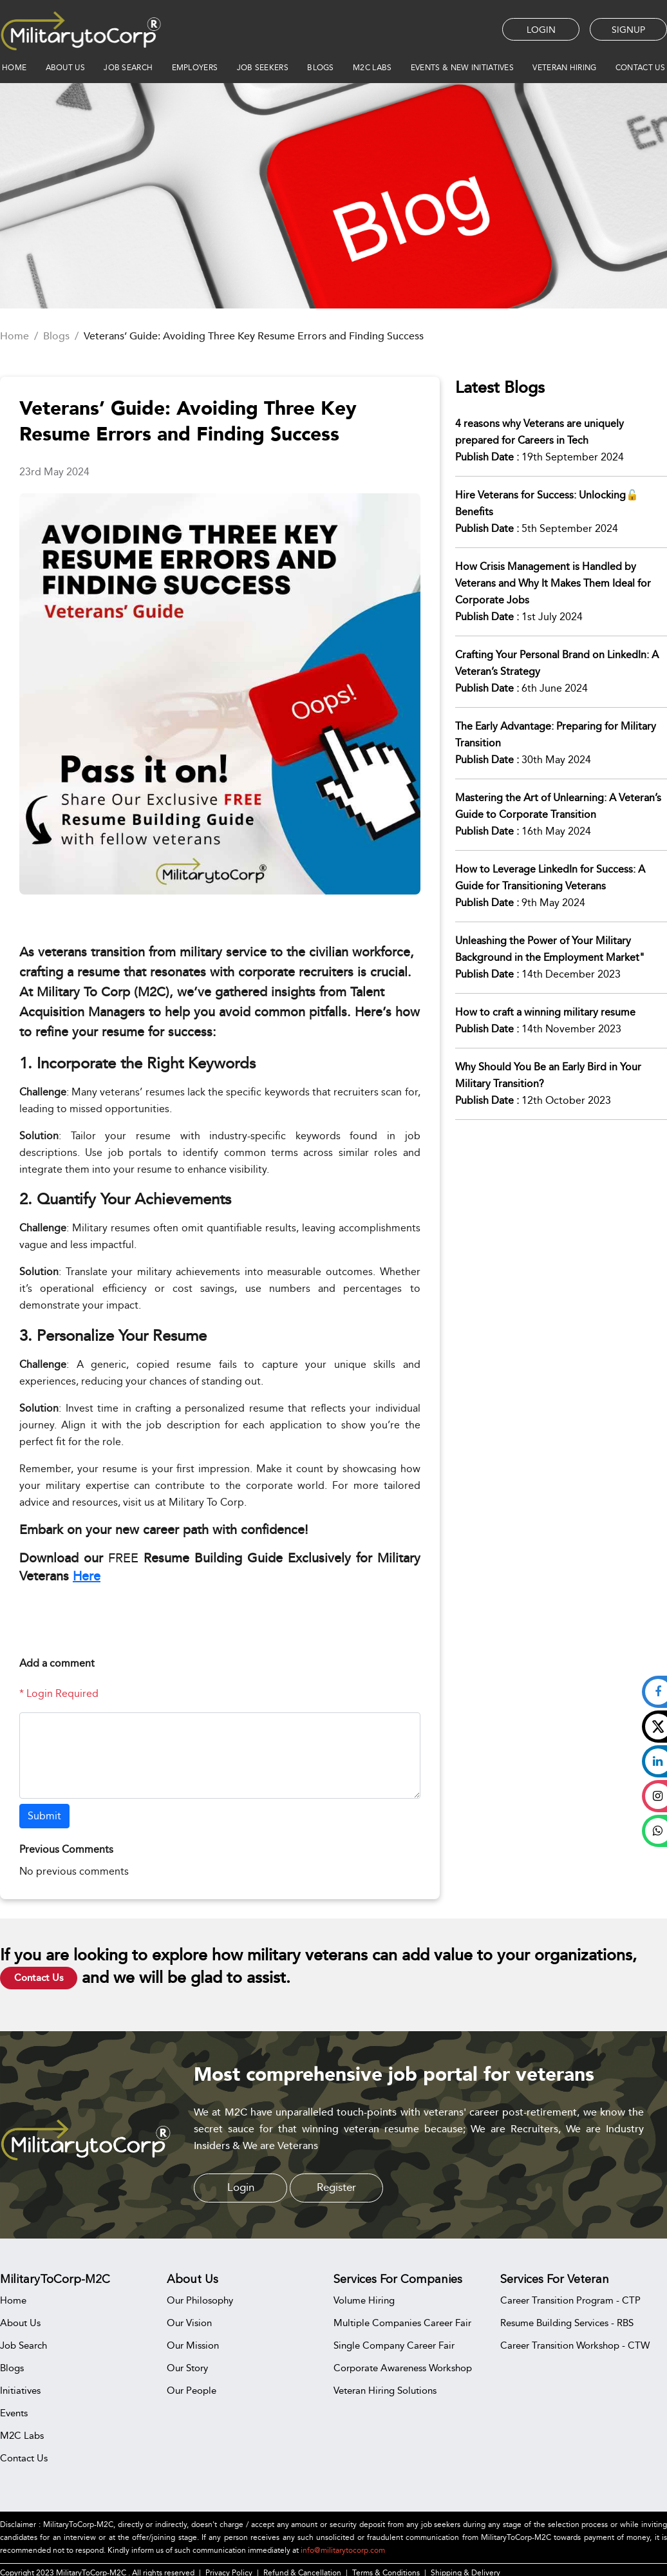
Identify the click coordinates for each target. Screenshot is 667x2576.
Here (86, 1576)
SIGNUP (628, 30)
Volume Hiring (364, 2300)
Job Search (23, 2345)
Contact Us (39, 1977)
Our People (191, 2390)
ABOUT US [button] (65, 67)
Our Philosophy (200, 2300)
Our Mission (193, 2345)
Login (240, 2186)
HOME (14, 67)
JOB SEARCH (128, 67)
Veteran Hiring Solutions (385, 2390)
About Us (20, 2322)
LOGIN (541, 30)
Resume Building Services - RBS (567, 2322)
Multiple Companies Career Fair (402, 2322)
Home (14, 336)
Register (336, 2186)
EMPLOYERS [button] (195, 67)
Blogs (56, 336)
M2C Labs (372, 67)
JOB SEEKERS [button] (262, 67)
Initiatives (20, 2390)
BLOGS (320, 67)
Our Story (187, 2367)
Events (14, 2412)
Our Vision (189, 2322)
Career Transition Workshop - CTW (575, 2345)
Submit (44, 1816)
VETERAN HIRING (564, 67)
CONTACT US (640, 67)
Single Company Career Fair (394, 2345)
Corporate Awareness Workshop (403, 2367)
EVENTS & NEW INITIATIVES (462, 67)
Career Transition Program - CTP (570, 2300)
